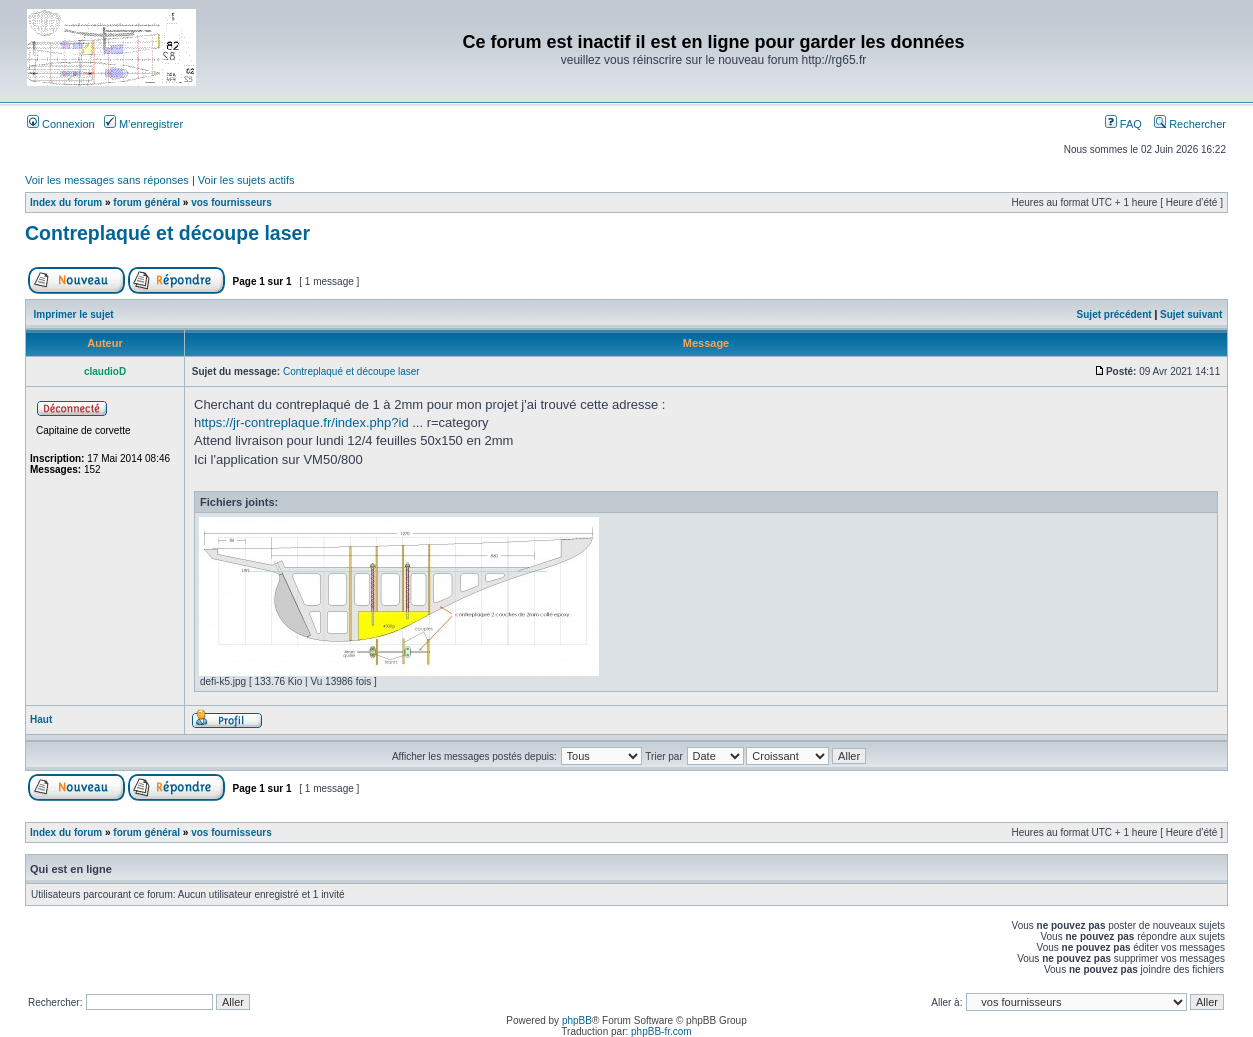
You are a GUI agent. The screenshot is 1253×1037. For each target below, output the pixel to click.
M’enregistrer (143, 124)
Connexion (61, 124)
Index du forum (66, 202)
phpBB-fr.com (661, 1031)
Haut (41, 719)
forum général (146, 202)
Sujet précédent (1114, 314)
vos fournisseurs (231, 202)
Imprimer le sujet (74, 314)
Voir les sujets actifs (246, 180)
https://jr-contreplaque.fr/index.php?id (301, 422)
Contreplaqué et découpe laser (167, 233)
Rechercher (1190, 124)
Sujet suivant (1191, 314)
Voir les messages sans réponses (107, 180)
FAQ (1123, 124)
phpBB (577, 1020)
